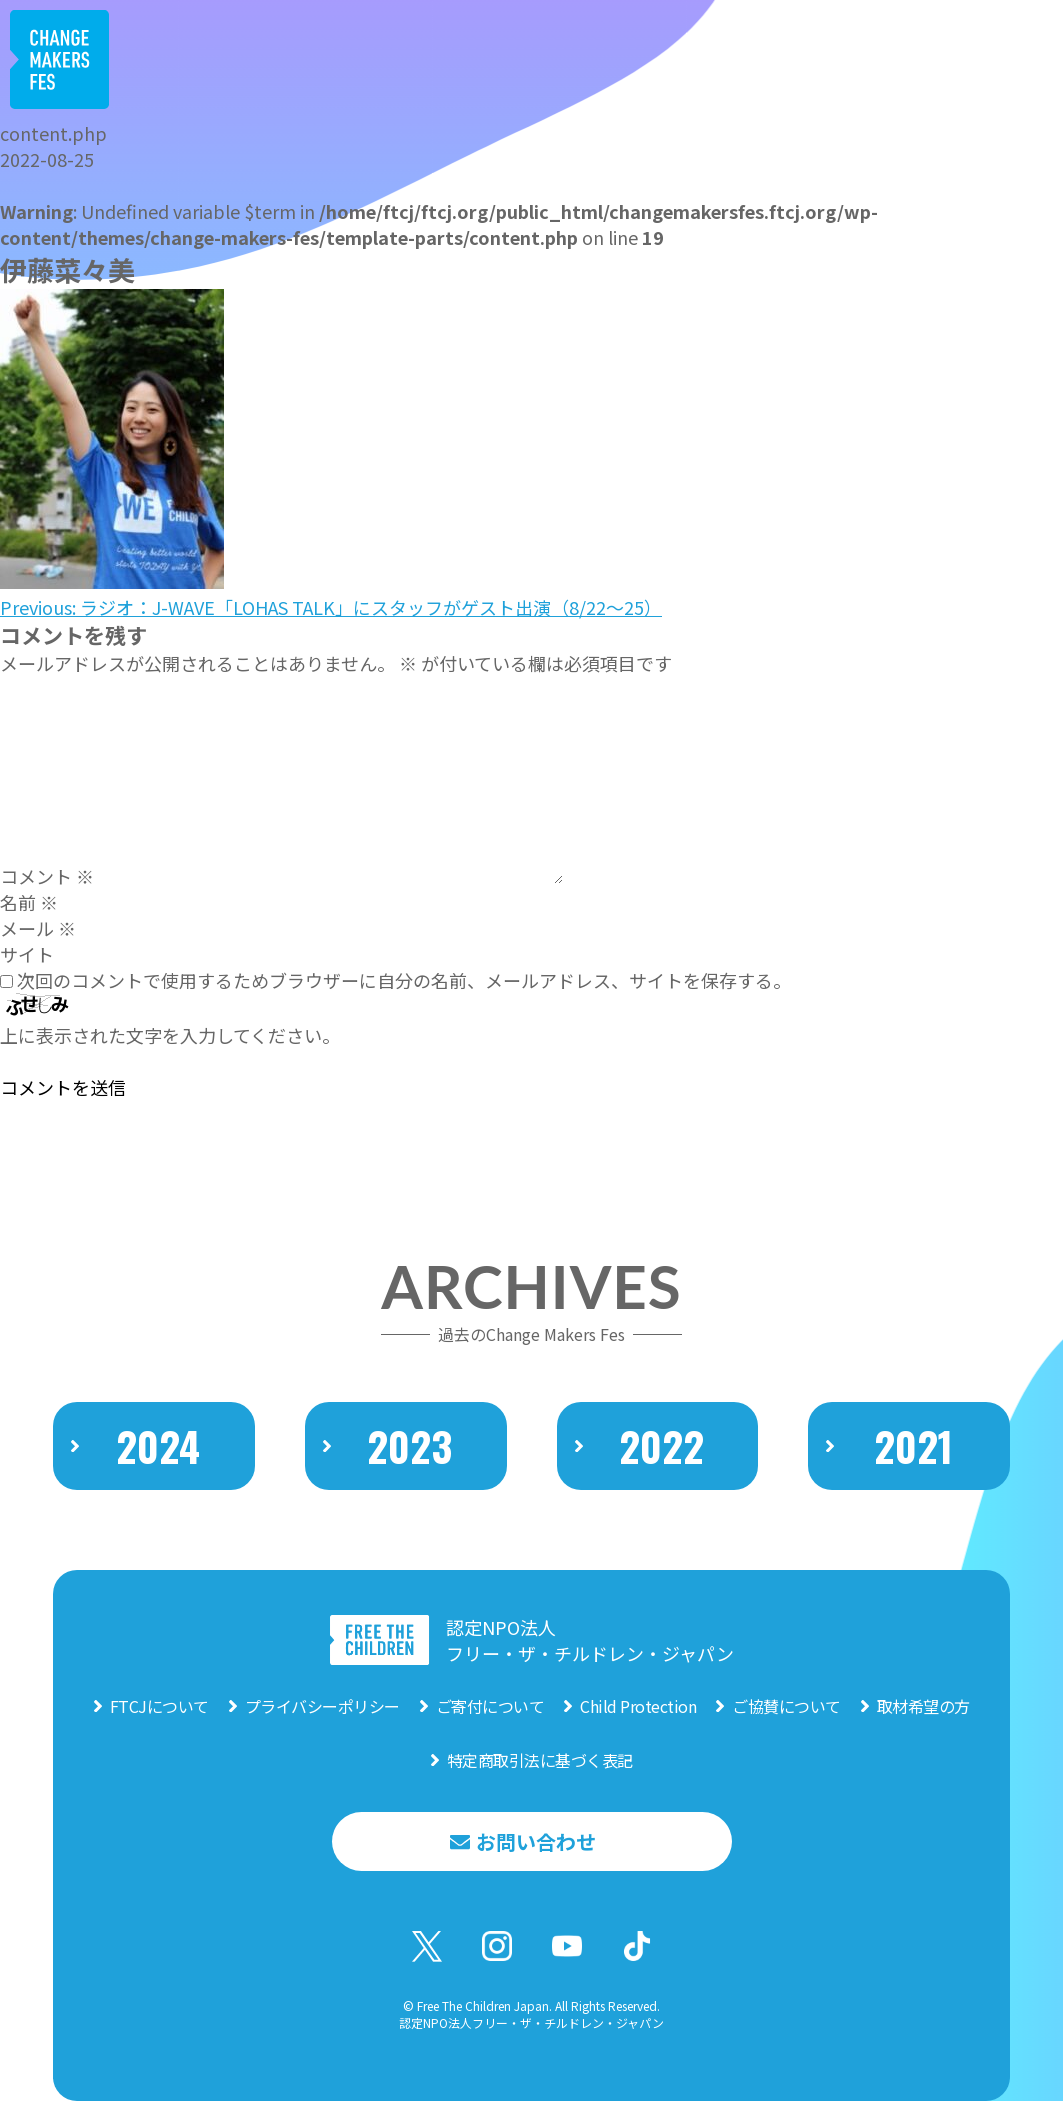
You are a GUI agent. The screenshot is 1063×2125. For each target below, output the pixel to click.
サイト (27, 954)
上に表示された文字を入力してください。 (170, 1035)
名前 (29, 902)
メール (38, 928)
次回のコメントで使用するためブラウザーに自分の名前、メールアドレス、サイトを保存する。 (404, 980)
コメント (47, 876)
